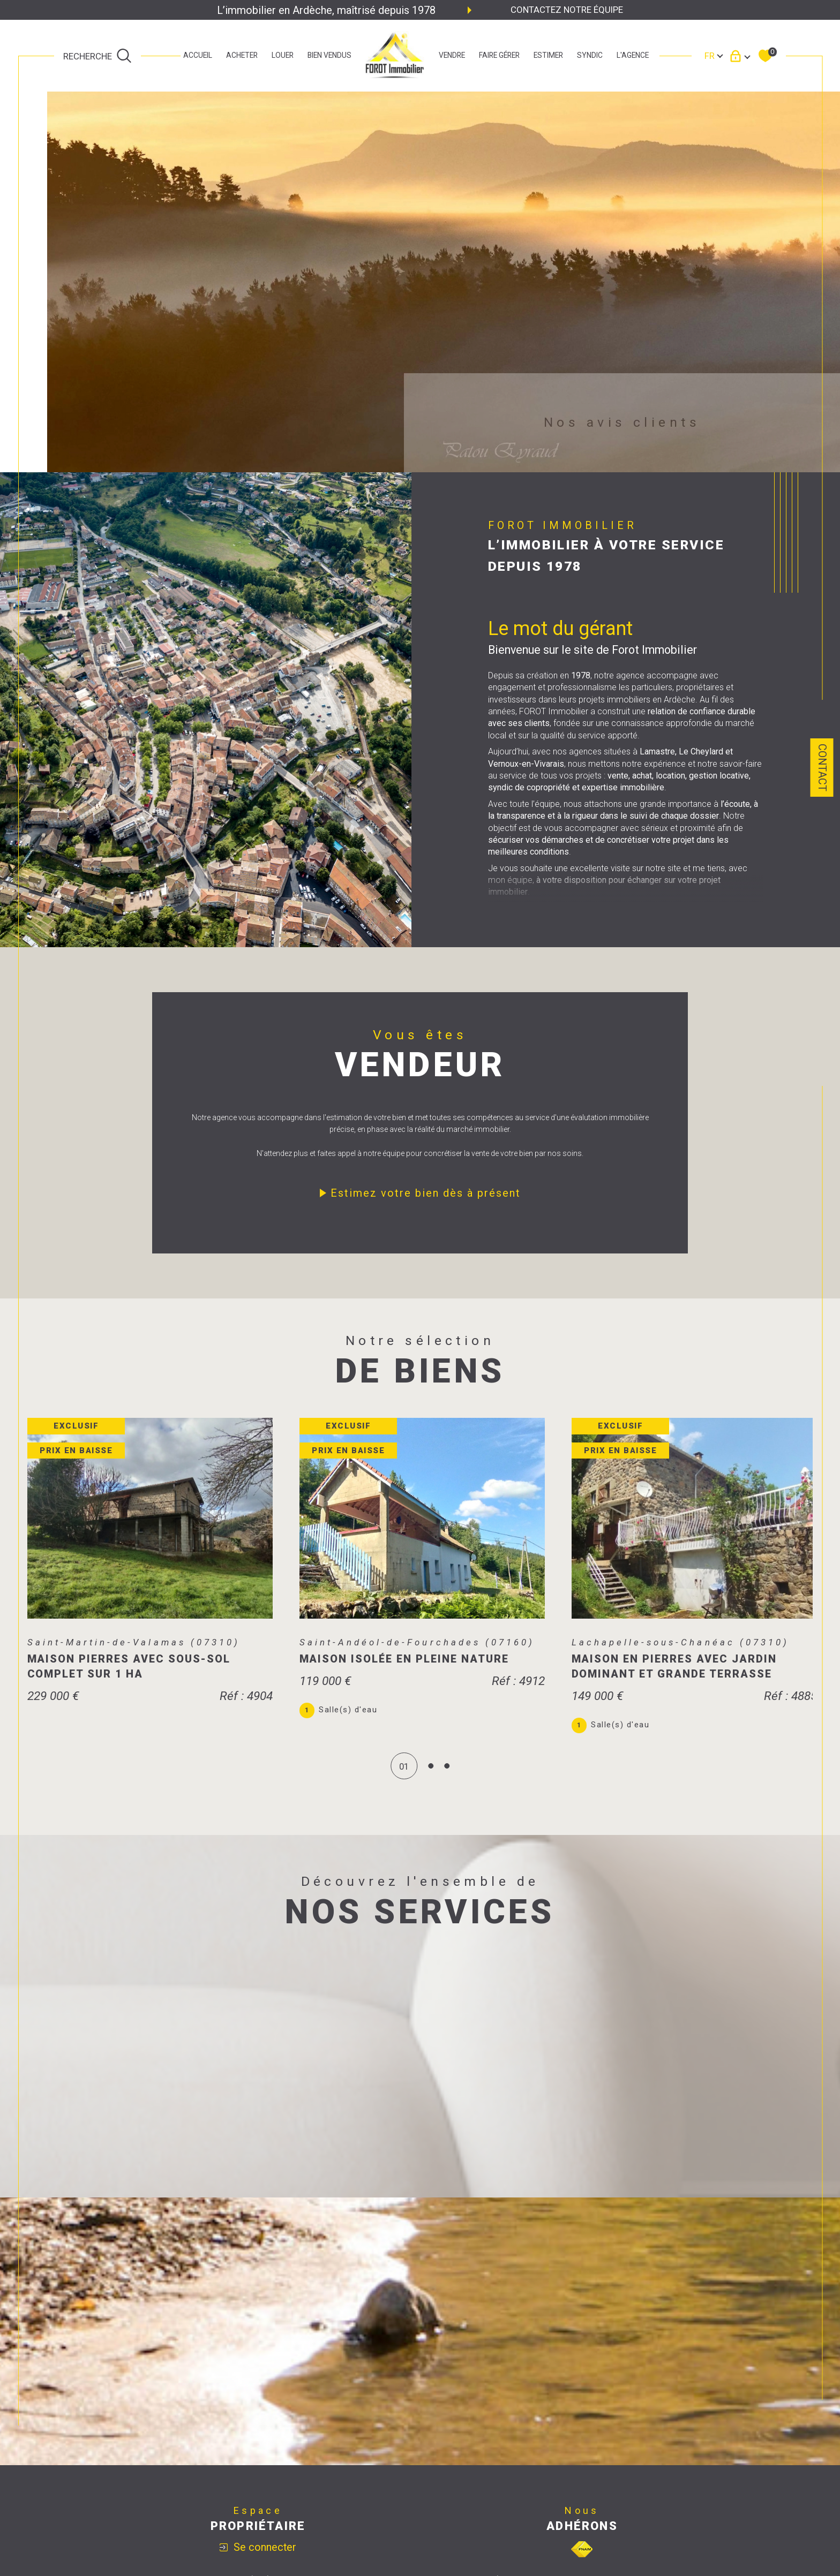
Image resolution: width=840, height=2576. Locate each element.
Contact (822, 767)
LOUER (283, 55)
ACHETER (242, 55)
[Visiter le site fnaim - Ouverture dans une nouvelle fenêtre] (581, 2558)
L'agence (633, 55)
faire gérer (499, 55)
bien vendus (329, 55)
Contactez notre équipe (567, 9)
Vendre (452, 55)
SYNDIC (590, 55)
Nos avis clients (622, 422)
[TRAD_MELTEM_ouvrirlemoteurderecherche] (97, 56)
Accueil (197, 55)
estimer (548, 55)
